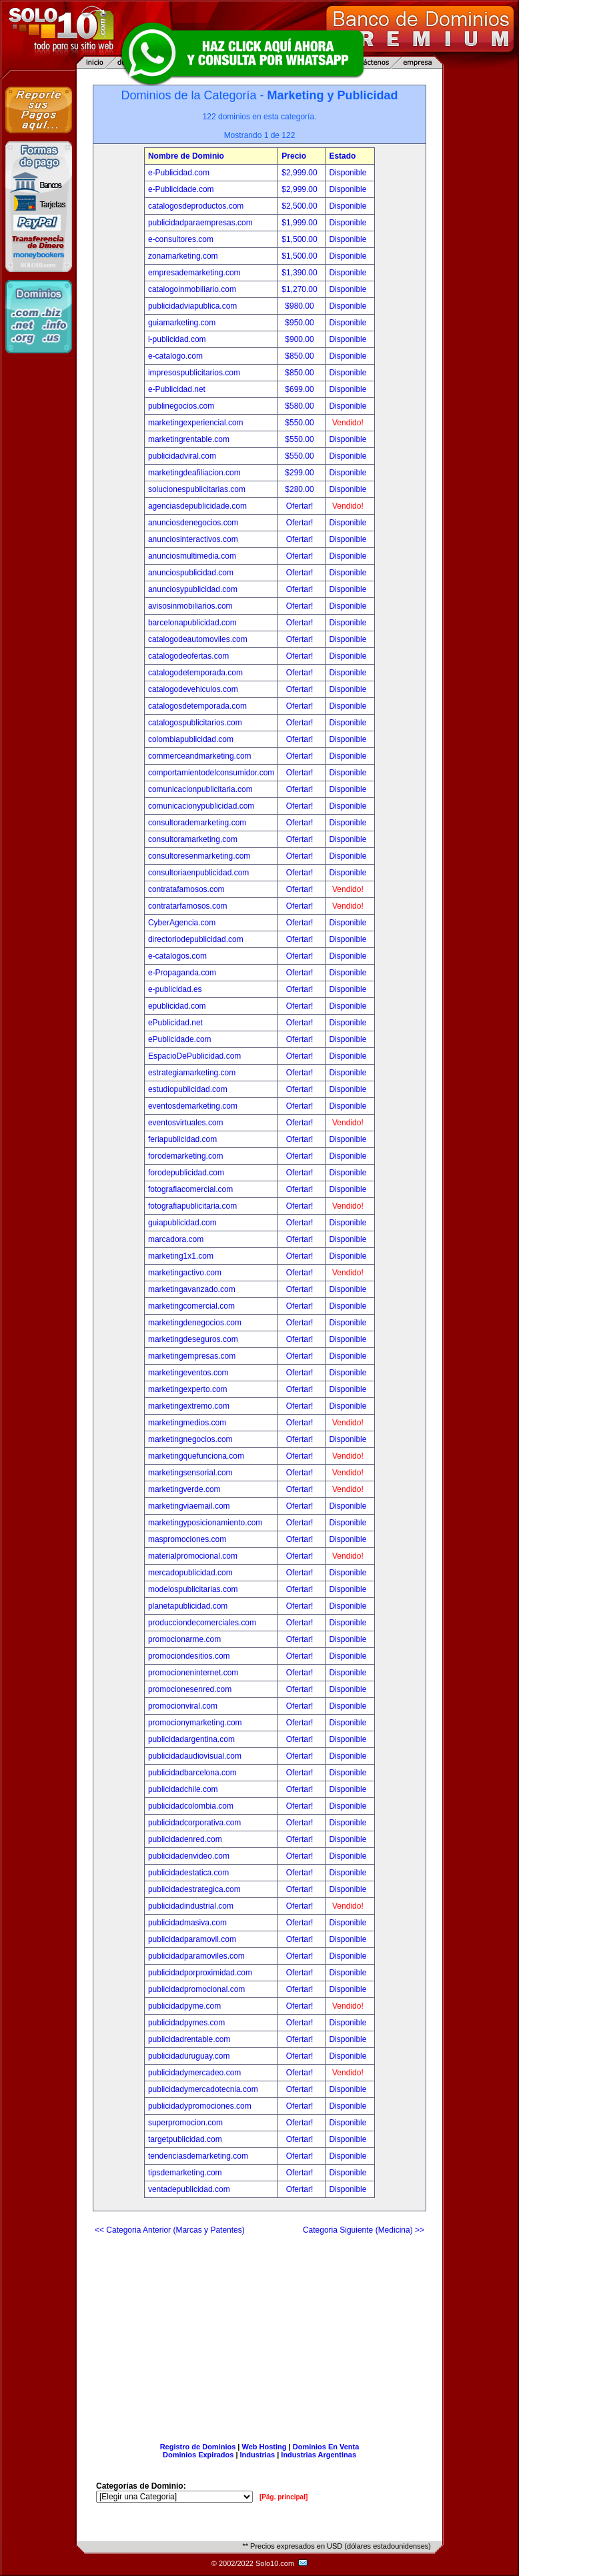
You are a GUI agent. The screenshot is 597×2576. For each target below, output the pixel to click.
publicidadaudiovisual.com (194, 1756)
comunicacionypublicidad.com (201, 806)
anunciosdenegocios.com (193, 522)
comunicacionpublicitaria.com (200, 789)
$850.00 (300, 356)
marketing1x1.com (180, 1256)
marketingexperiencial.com (195, 422)
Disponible (347, 172)
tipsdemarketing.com (185, 2172)
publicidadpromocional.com (196, 1989)
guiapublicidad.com (182, 1222)
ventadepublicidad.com (189, 2189)
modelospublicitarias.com (193, 1589)
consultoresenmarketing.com (199, 856)
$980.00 (300, 306)
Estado (342, 156)
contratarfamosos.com (187, 906)
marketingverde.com (184, 1489)
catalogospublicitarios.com (195, 722)
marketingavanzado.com (191, 1289)
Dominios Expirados (198, 2455)
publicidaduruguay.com (189, 2056)
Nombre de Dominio (186, 156)
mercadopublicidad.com (190, 1572)
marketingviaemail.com (189, 1506)
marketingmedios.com (187, 1422)
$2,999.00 (300, 172)
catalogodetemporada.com (195, 672)
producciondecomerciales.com (202, 1622)
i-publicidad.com (177, 339)
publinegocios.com (181, 406)
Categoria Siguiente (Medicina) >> (363, 2230)
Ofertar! (301, 506)
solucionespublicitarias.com (196, 489)
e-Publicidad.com (178, 172)
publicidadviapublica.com (192, 306)
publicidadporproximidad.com (200, 1972)
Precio (293, 156)
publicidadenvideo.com (188, 1856)
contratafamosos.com (186, 889)
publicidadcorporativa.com (194, 1822)
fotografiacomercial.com (190, 1189)
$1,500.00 (300, 239)
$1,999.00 (300, 222)
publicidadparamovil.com (192, 1939)
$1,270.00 (300, 289)
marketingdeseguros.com (193, 1339)
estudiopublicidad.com (187, 1089)
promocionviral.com (182, 1706)
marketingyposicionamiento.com (205, 1522)
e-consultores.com (180, 239)
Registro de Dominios (198, 2447)
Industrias (257, 2455)
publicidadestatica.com (188, 1872)
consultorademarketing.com (197, 822)
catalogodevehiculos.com (193, 689)
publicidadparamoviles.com (196, 1956)
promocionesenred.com (189, 1689)
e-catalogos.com (177, 956)
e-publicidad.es (175, 989)
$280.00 (300, 489)
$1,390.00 (300, 272)
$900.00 (300, 339)
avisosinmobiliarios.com (190, 606)
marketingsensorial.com (190, 1472)
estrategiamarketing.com (191, 1072)
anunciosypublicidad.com (192, 589)
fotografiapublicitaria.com (192, 1206)
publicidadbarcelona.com (192, 1772)
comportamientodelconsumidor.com (211, 772)
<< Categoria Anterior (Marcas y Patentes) (170, 2230)
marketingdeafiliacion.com (194, 472)
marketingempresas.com (191, 1356)
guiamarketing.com (181, 322)
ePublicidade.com (179, 1039)
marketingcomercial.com (191, 1306)
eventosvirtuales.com (185, 1122)
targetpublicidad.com (185, 2139)
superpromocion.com (185, 2122)
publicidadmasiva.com (187, 1922)
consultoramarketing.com (192, 839)
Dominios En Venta (326, 2447)
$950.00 (300, 322)
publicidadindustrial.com (190, 1906)
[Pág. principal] (283, 2497)
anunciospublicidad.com (190, 572)
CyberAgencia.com (181, 922)
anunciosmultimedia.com (192, 556)
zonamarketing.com (183, 256)
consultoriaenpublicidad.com (198, 872)
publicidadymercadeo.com (194, 2072)
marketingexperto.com (187, 1389)
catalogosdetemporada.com (197, 706)
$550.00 (300, 422)
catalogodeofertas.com (188, 656)
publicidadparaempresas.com (200, 222)
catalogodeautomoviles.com (197, 639)
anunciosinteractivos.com (193, 539)
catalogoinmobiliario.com (192, 289)
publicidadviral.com (182, 456)
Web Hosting (264, 2447)
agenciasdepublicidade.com (197, 506)
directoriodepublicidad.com (195, 939)
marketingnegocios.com (190, 1439)
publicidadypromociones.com (199, 2106)
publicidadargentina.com (191, 1739)
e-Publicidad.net (176, 389)
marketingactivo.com (184, 1272)
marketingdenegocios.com (194, 1322)
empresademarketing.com (194, 272)
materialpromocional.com (192, 1556)
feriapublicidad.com (182, 1139)
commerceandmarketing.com (199, 756)
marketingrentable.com (188, 439)
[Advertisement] (259, 2333)
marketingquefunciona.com (196, 1456)
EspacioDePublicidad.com (194, 1056)
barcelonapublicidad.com (192, 622)
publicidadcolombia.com (190, 1806)
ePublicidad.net (175, 1022)
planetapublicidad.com (187, 1606)
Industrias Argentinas (318, 2455)
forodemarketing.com (185, 1156)
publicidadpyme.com (184, 2006)
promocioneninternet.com (193, 1672)
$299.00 (300, 472)
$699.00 (300, 389)
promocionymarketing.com (195, 1722)
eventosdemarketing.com (192, 1106)
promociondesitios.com (189, 1656)
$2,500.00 (300, 206)
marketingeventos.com (188, 1372)
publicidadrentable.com (189, 2039)
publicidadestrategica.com (194, 1889)
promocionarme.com (184, 1639)
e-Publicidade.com (181, 189)
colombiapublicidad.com (190, 739)
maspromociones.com (187, 1539)
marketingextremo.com (188, 1406)
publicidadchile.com (183, 1789)
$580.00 (300, 406)
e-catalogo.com (175, 356)
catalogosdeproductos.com (195, 206)
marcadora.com (175, 1239)
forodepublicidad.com (186, 1172)
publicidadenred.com (185, 1839)
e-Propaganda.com (182, 972)
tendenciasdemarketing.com (198, 2156)
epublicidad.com (177, 1006)
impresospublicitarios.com (194, 372)
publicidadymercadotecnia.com (203, 2089)
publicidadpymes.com (186, 2022)
